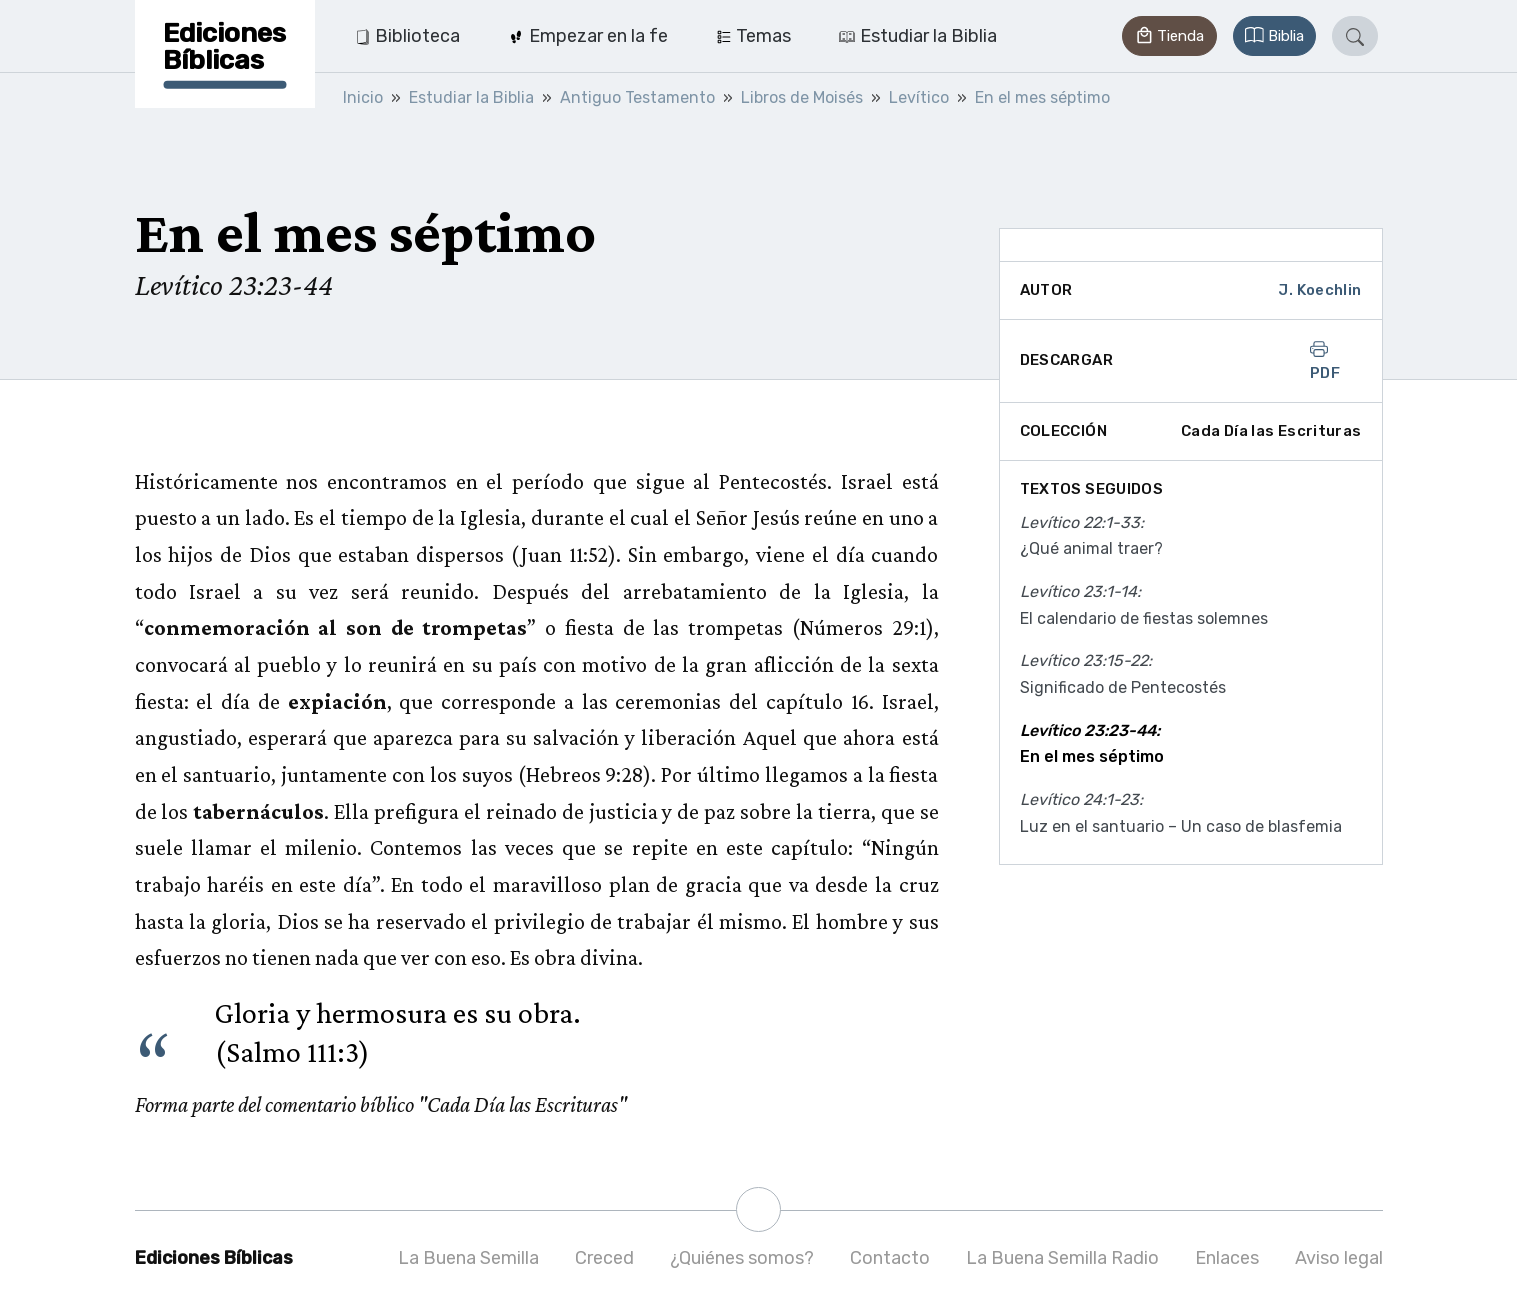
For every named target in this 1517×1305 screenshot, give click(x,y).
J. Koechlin (1319, 290)
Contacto (890, 1258)
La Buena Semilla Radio (1062, 1258)
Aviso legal (1339, 1258)
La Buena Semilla (468, 1258)
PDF (1325, 361)
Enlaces (1227, 1258)
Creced (604, 1258)
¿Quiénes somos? (742, 1258)
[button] (1169, 36)
